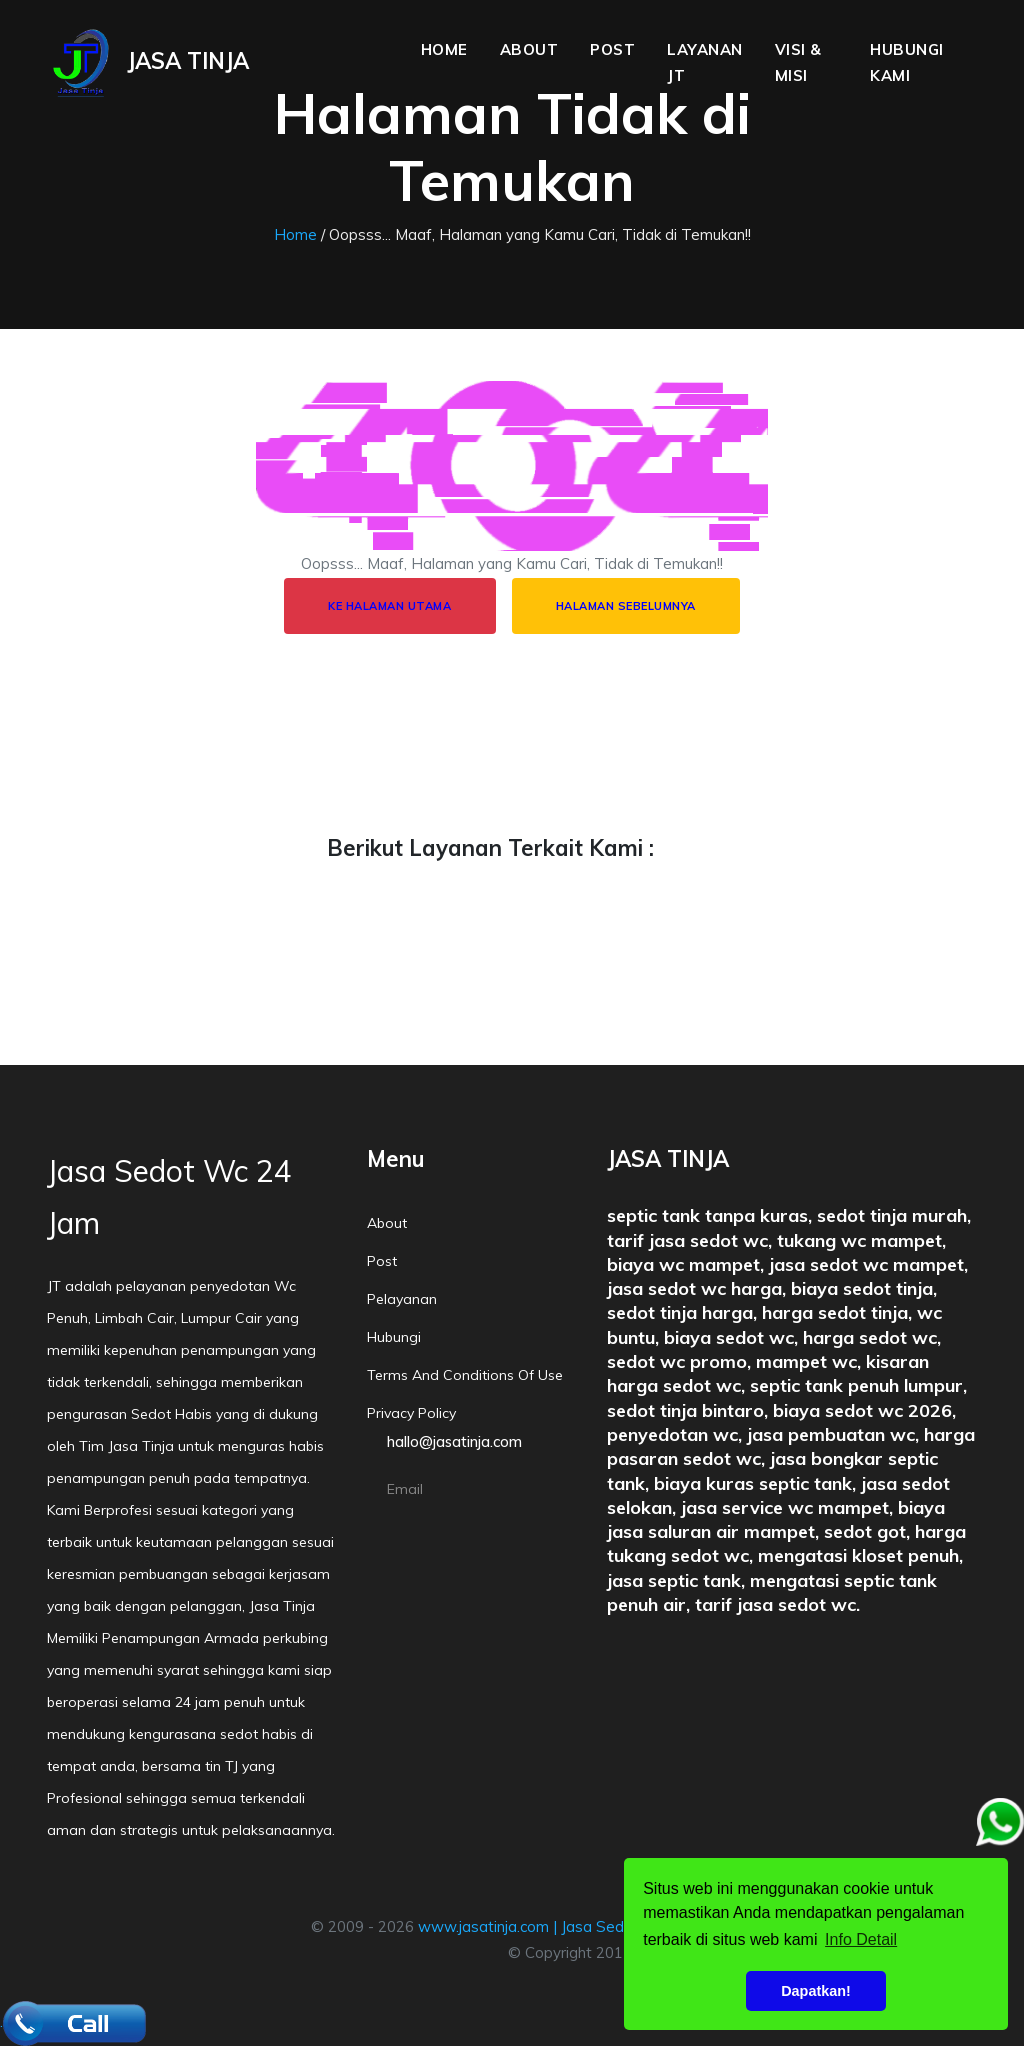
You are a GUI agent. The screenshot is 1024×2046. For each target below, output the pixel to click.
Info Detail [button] (861, 1939)
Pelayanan (402, 1299)
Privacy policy (411, 1413)
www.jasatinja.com (483, 1926)
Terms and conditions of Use (465, 1375)
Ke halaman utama (389, 606)
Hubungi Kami (907, 62)
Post (612, 49)
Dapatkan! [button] (816, 1991)
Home (444, 49)
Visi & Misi (798, 62)
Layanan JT (705, 62)
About (529, 49)
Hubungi (394, 1337)
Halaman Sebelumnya (626, 606)
